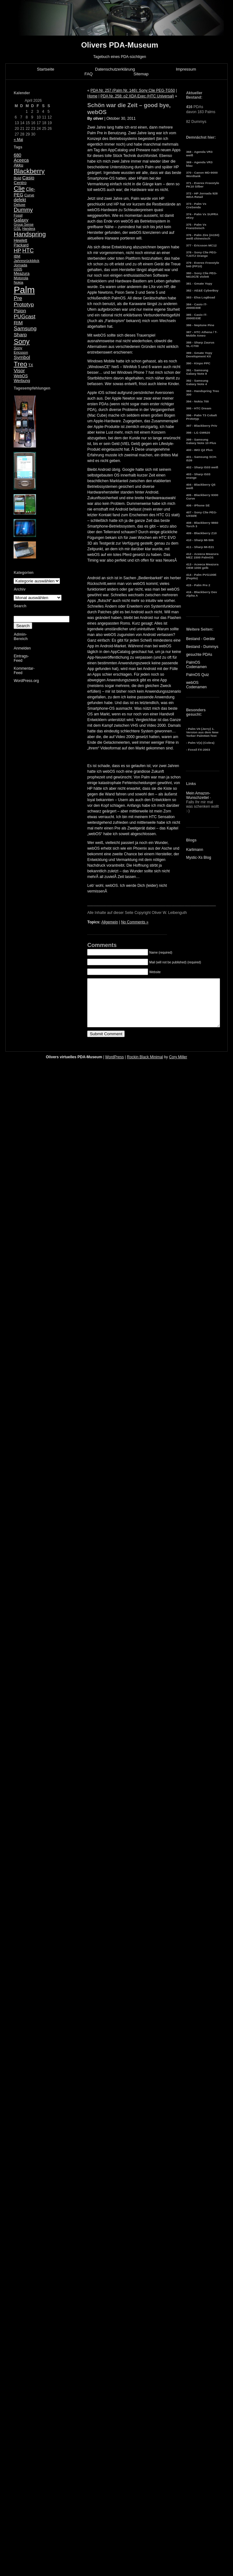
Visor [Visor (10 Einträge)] (19, 370)
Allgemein (109, 922)
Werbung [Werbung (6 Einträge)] (22, 380)
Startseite (45, 69)
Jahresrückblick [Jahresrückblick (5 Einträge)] (26, 260)
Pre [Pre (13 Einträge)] (18, 298)
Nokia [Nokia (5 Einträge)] (18, 282)
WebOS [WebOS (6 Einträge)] (21, 375)
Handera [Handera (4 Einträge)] (28, 228)
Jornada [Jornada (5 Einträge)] (20, 265)
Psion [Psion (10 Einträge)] (20, 310)
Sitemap (141, 74)
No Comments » (134, 922)
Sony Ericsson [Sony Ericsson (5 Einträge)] (21, 350)
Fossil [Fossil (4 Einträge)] (18, 215)
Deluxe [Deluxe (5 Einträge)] (19, 204)
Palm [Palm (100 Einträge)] (24, 290)
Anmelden (22, 648)
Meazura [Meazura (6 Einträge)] (21, 273)
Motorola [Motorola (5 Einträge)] (21, 278)
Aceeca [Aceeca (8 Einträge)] (21, 160)
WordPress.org (26, 681)
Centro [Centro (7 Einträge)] (20, 182)
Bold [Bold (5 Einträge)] (17, 178)
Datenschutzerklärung (115, 69)
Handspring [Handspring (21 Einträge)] (30, 234)
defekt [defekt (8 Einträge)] (20, 199)
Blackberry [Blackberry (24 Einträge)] (29, 171)
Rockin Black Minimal (145, 1066)
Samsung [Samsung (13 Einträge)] (25, 329)
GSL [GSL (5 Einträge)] (17, 228)
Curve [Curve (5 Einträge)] (29, 195)
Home (92, 96)
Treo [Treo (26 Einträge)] (20, 363)
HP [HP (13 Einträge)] (17, 251)
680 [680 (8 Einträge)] (17, 155)
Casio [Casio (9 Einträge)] (28, 177)
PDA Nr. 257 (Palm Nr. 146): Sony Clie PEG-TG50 (132, 90)
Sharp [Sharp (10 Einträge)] (20, 334)
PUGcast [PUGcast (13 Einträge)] (24, 317)
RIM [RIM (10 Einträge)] (18, 322)
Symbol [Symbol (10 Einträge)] (22, 357)
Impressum (186, 69)
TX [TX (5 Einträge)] (30, 365)
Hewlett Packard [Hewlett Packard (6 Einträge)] (21, 242)
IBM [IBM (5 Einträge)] (17, 256)
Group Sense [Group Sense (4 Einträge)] (23, 224)
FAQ (88, 74)
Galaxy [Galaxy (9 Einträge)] (21, 219)
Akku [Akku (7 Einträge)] (18, 165)
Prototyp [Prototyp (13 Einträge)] (24, 305)
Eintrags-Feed (21, 658)
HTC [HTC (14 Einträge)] (28, 250)
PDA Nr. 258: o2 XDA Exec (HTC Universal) (137, 96)
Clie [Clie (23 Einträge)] (19, 188)
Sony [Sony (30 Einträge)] (21, 341)
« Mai (18, 139)
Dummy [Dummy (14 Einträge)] (23, 210)
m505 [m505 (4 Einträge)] (18, 269)
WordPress (114, 1066)
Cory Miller (178, 1066)
